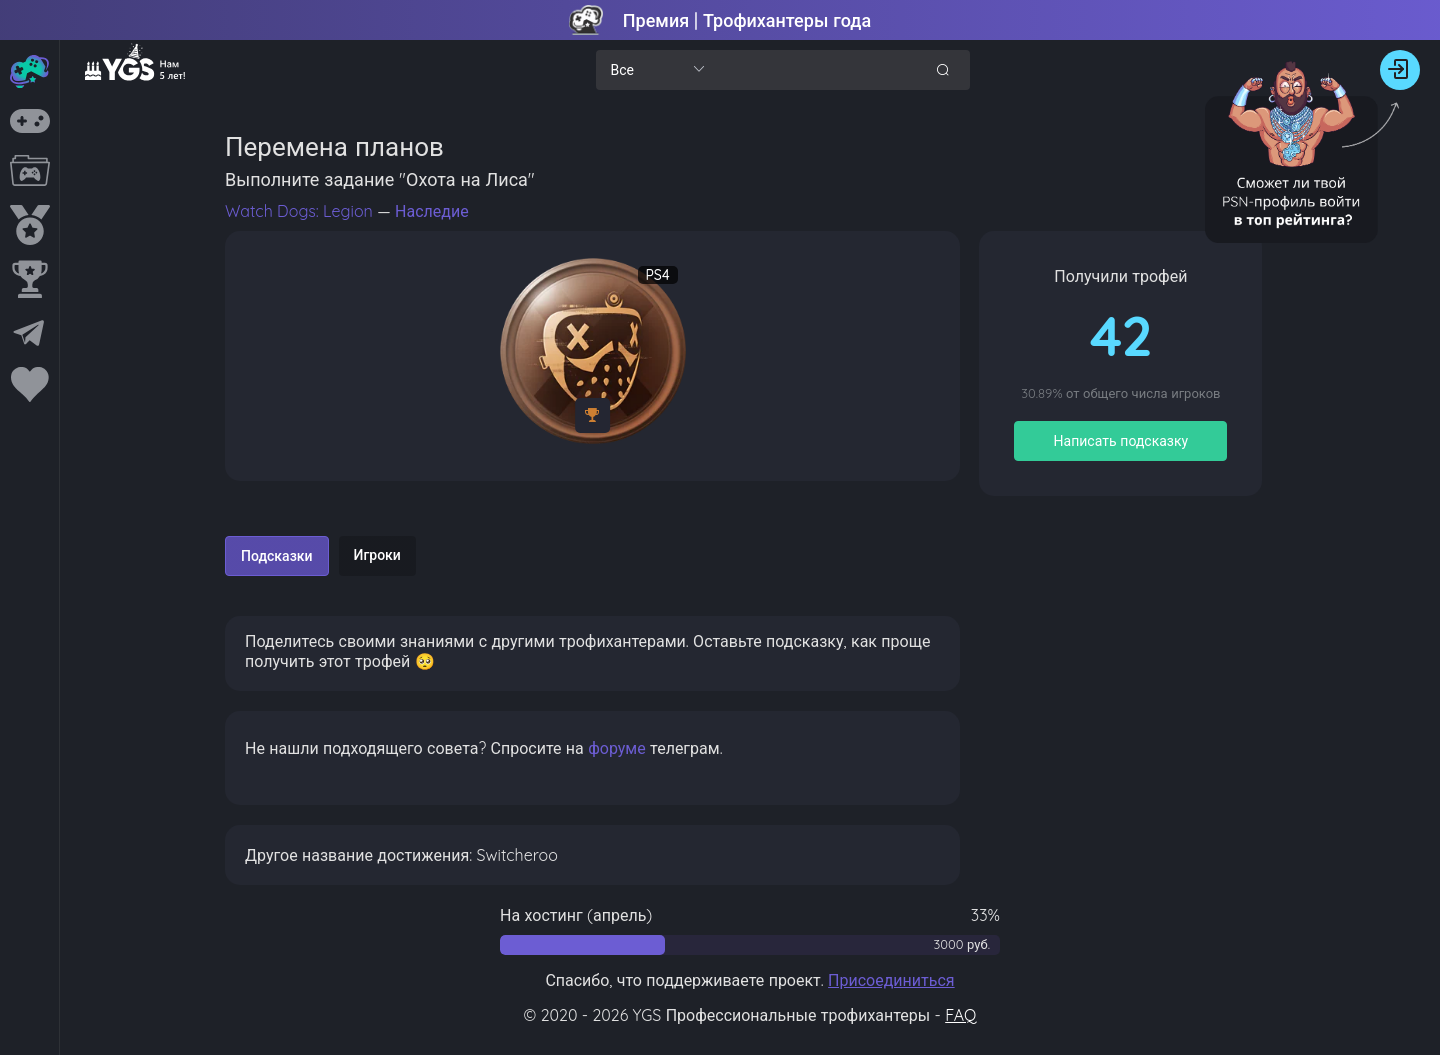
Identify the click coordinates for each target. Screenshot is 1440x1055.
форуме (617, 748)
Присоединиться (891, 980)
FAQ (960, 1015)
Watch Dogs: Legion (301, 211)
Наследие (432, 211)
